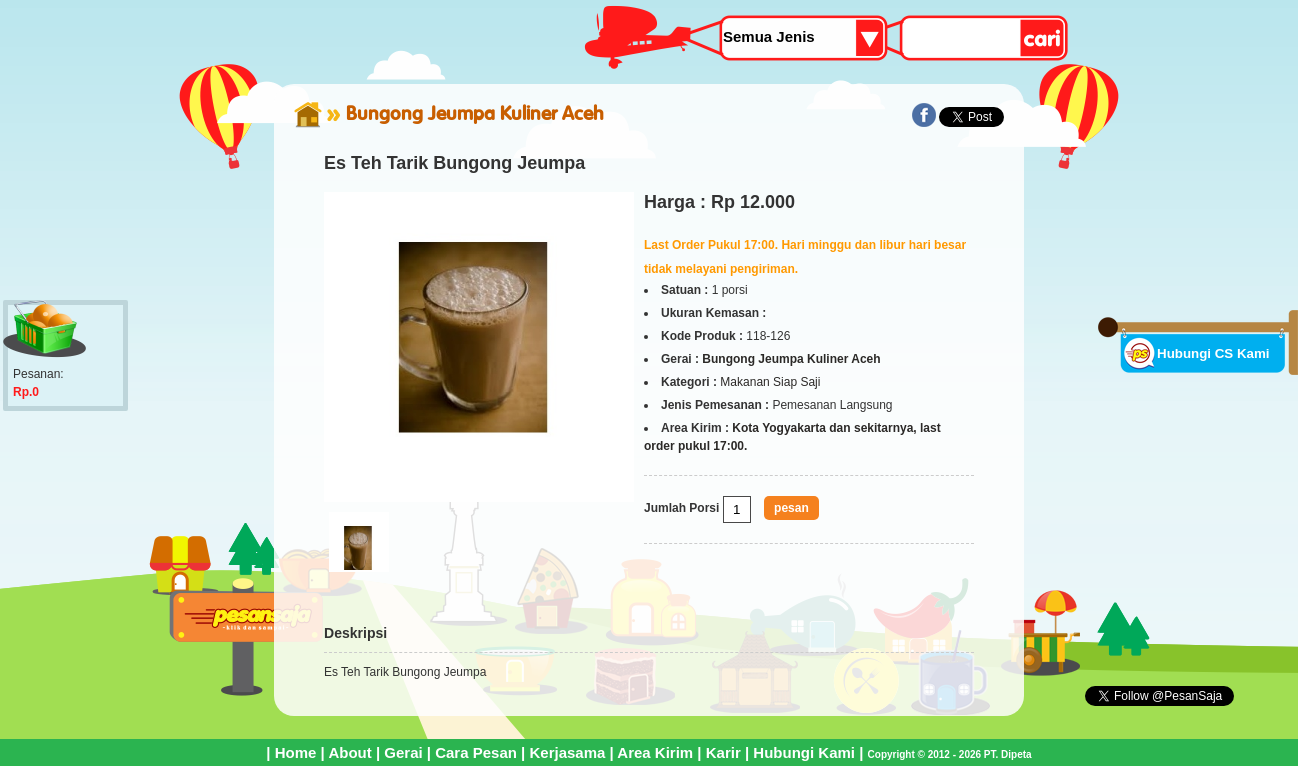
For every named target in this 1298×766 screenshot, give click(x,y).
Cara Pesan (476, 752)
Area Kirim (655, 752)
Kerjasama (567, 752)
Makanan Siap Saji (770, 382)
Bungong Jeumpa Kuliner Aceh (475, 113)
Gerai (403, 752)
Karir (723, 752)
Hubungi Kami (804, 752)
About (349, 752)
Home (296, 752)
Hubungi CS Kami (1213, 353)
